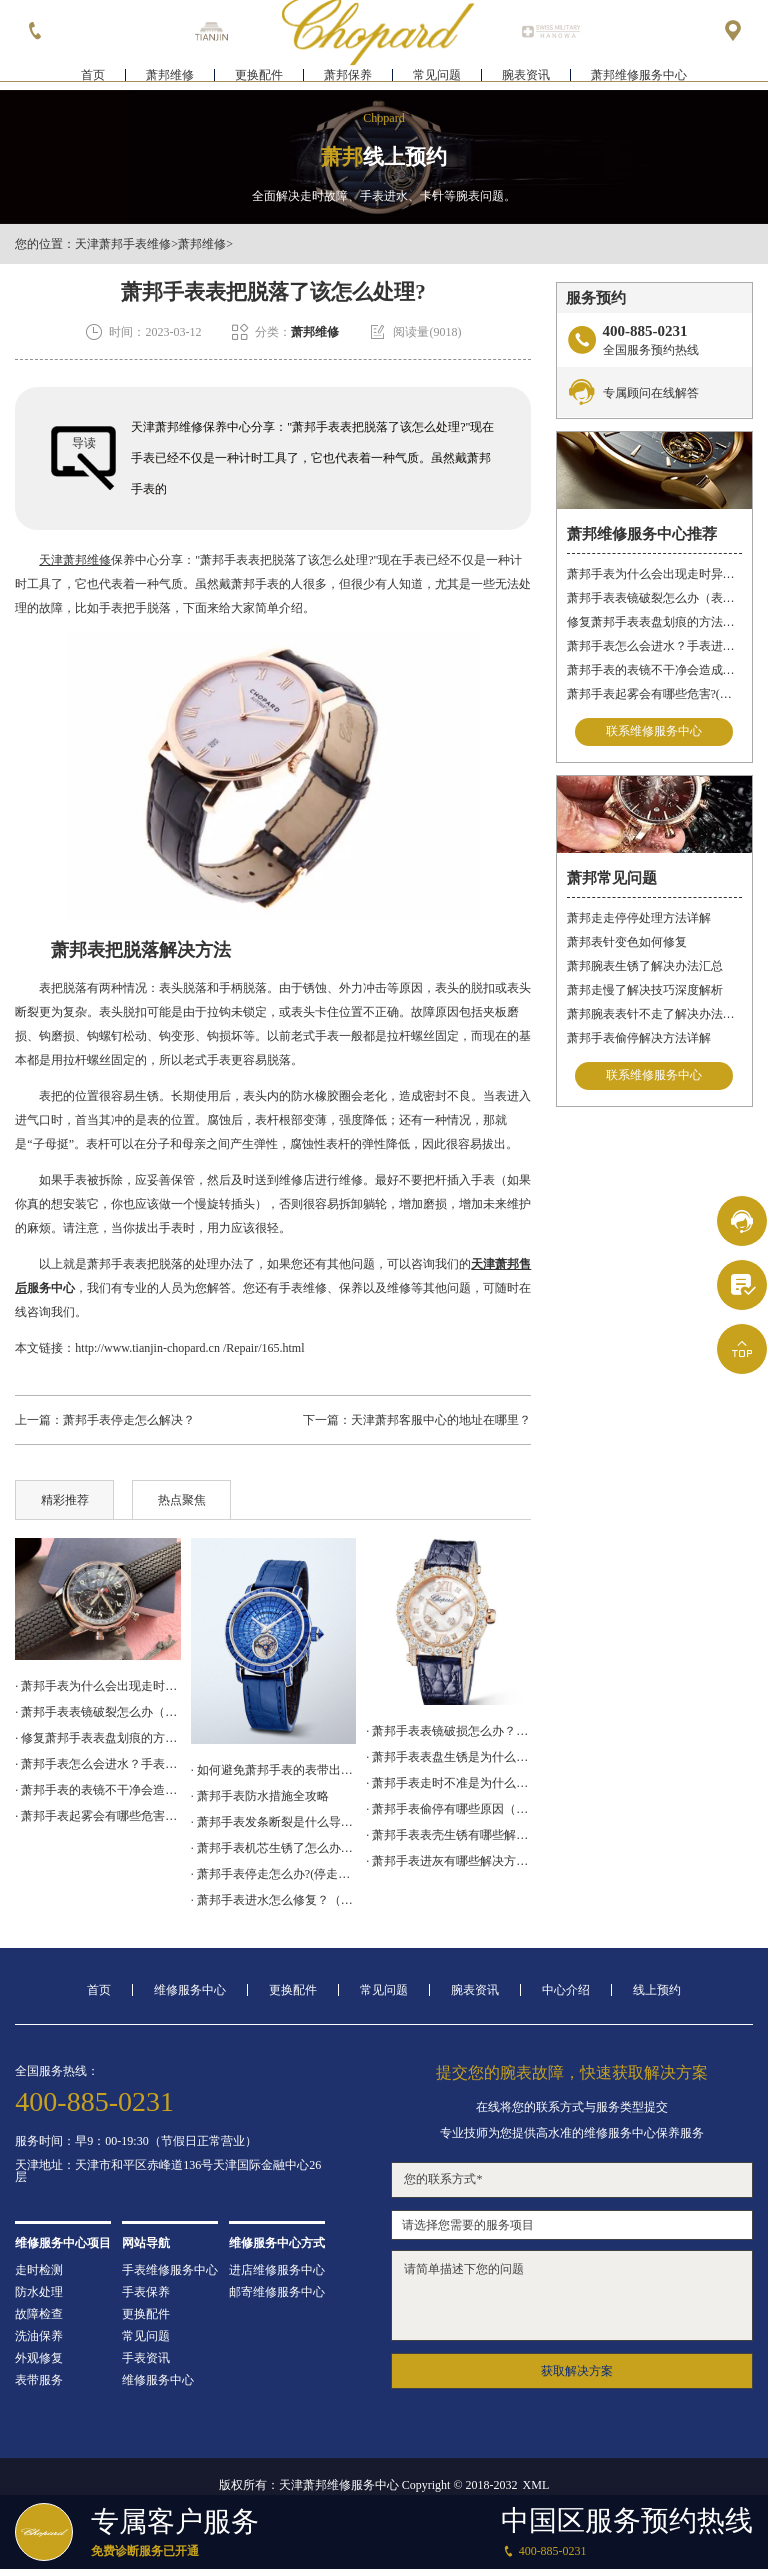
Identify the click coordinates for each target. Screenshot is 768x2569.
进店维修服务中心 (277, 2270)
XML (536, 2485)
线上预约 (657, 1990)
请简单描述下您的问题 (571, 2295)
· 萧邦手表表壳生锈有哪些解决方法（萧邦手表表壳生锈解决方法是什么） (448, 1835)
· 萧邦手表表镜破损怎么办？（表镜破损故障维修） (448, 1731)
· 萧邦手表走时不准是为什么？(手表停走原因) (448, 1783)
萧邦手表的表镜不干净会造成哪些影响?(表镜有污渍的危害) (654, 670)
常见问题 (437, 76)
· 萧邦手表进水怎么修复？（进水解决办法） (273, 1900)
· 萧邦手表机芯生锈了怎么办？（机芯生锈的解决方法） (273, 1848)
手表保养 (146, 2292)
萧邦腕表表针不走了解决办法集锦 (654, 1014)
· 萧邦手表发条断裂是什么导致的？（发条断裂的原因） (273, 1822)
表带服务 (39, 2380)
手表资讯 (146, 2358)
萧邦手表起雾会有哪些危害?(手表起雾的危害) (654, 694)
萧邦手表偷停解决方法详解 (639, 1038)
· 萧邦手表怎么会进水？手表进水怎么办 (97, 1764)
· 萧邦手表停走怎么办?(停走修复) (273, 1874)
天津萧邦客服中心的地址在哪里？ (441, 1420)
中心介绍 (566, 1990)
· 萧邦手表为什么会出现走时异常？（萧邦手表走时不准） (97, 1686)
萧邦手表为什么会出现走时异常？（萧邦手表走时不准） (654, 574)
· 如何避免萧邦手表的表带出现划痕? (273, 1770)
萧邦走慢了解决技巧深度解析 (645, 990)
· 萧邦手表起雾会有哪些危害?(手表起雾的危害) (97, 1816)
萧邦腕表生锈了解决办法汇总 (645, 966)
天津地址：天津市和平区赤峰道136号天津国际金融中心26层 (168, 2171)
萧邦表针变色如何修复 (627, 942)
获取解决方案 (577, 2371)
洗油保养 (39, 2336)
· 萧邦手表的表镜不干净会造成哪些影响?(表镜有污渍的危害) (97, 1790)
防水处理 (39, 2292)
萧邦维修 (170, 76)
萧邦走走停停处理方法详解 (639, 918)
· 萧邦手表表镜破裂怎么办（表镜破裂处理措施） (97, 1712)
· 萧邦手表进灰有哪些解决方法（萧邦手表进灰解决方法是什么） (448, 1861)
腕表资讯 (526, 76)
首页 (93, 76)
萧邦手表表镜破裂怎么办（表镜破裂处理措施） (654, 598)
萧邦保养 (348, 76)
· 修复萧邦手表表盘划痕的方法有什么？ (97, 1738)
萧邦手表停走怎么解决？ (129, 1420)
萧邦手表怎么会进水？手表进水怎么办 (654, 646)
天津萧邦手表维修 (123, 244)
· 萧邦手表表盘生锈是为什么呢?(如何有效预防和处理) (448, 1757)
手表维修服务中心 (170, 2270)
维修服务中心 (190, 1990)
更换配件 (259, 76)
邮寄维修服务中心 (277, 2292)
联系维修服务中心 (654, 732)
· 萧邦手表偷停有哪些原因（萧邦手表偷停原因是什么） (448, 1809)
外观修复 (39, 2358)
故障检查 (39, 2314)
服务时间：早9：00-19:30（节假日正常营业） (135, 2141)
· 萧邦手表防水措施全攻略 (260, 1796)
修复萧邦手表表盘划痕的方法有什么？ (654, 622)
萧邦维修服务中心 (639, 76)
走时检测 (39, 2270)
